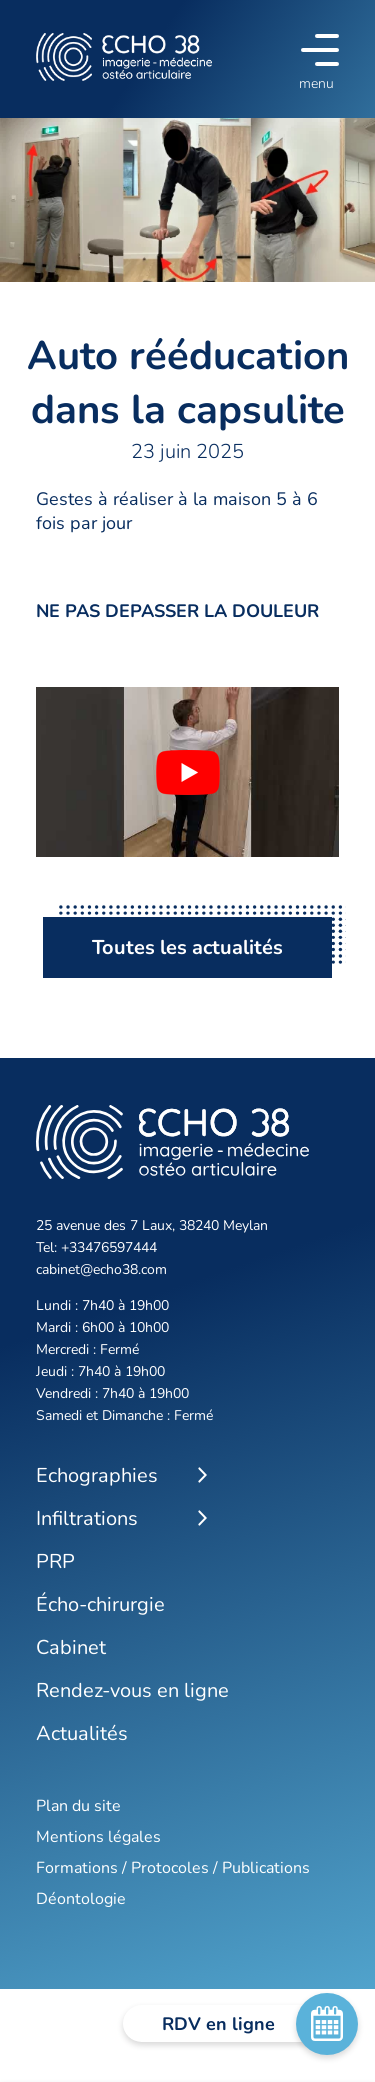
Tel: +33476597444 (96, 1247)
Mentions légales (98, 1837)
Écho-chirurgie (100, 1604)
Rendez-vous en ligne (132, 1690)
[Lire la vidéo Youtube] (187, 772)
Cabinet (71, 1647)
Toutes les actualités (187, 947)
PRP (55, 1561)
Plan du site (78, 1806)
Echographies (97, 1475)
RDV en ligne (248, 2024)
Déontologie (81, 1899)
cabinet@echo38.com (101, 1269)
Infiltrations (87, 1518)
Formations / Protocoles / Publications (173, 1868)
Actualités (82, 1733)
